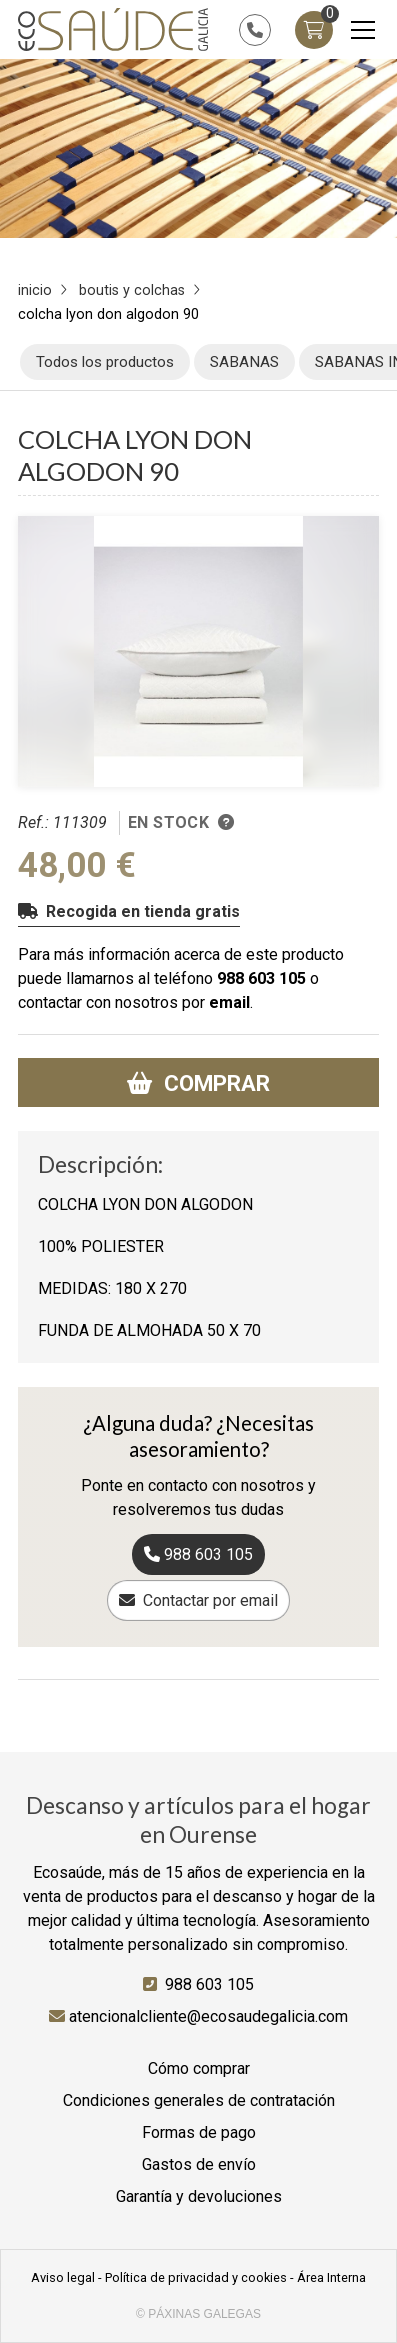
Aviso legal (63, 2277)
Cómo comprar (199, 2068)
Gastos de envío (199, 2164)
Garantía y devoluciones (199, 2196)
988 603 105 (261, 978)
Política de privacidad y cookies (196, 2277)
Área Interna (331, 2277)
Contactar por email (210, 1600)
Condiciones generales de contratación (199, 2100)
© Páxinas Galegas (198, 2314)
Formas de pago (199, 2132)
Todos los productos (105, 362)
